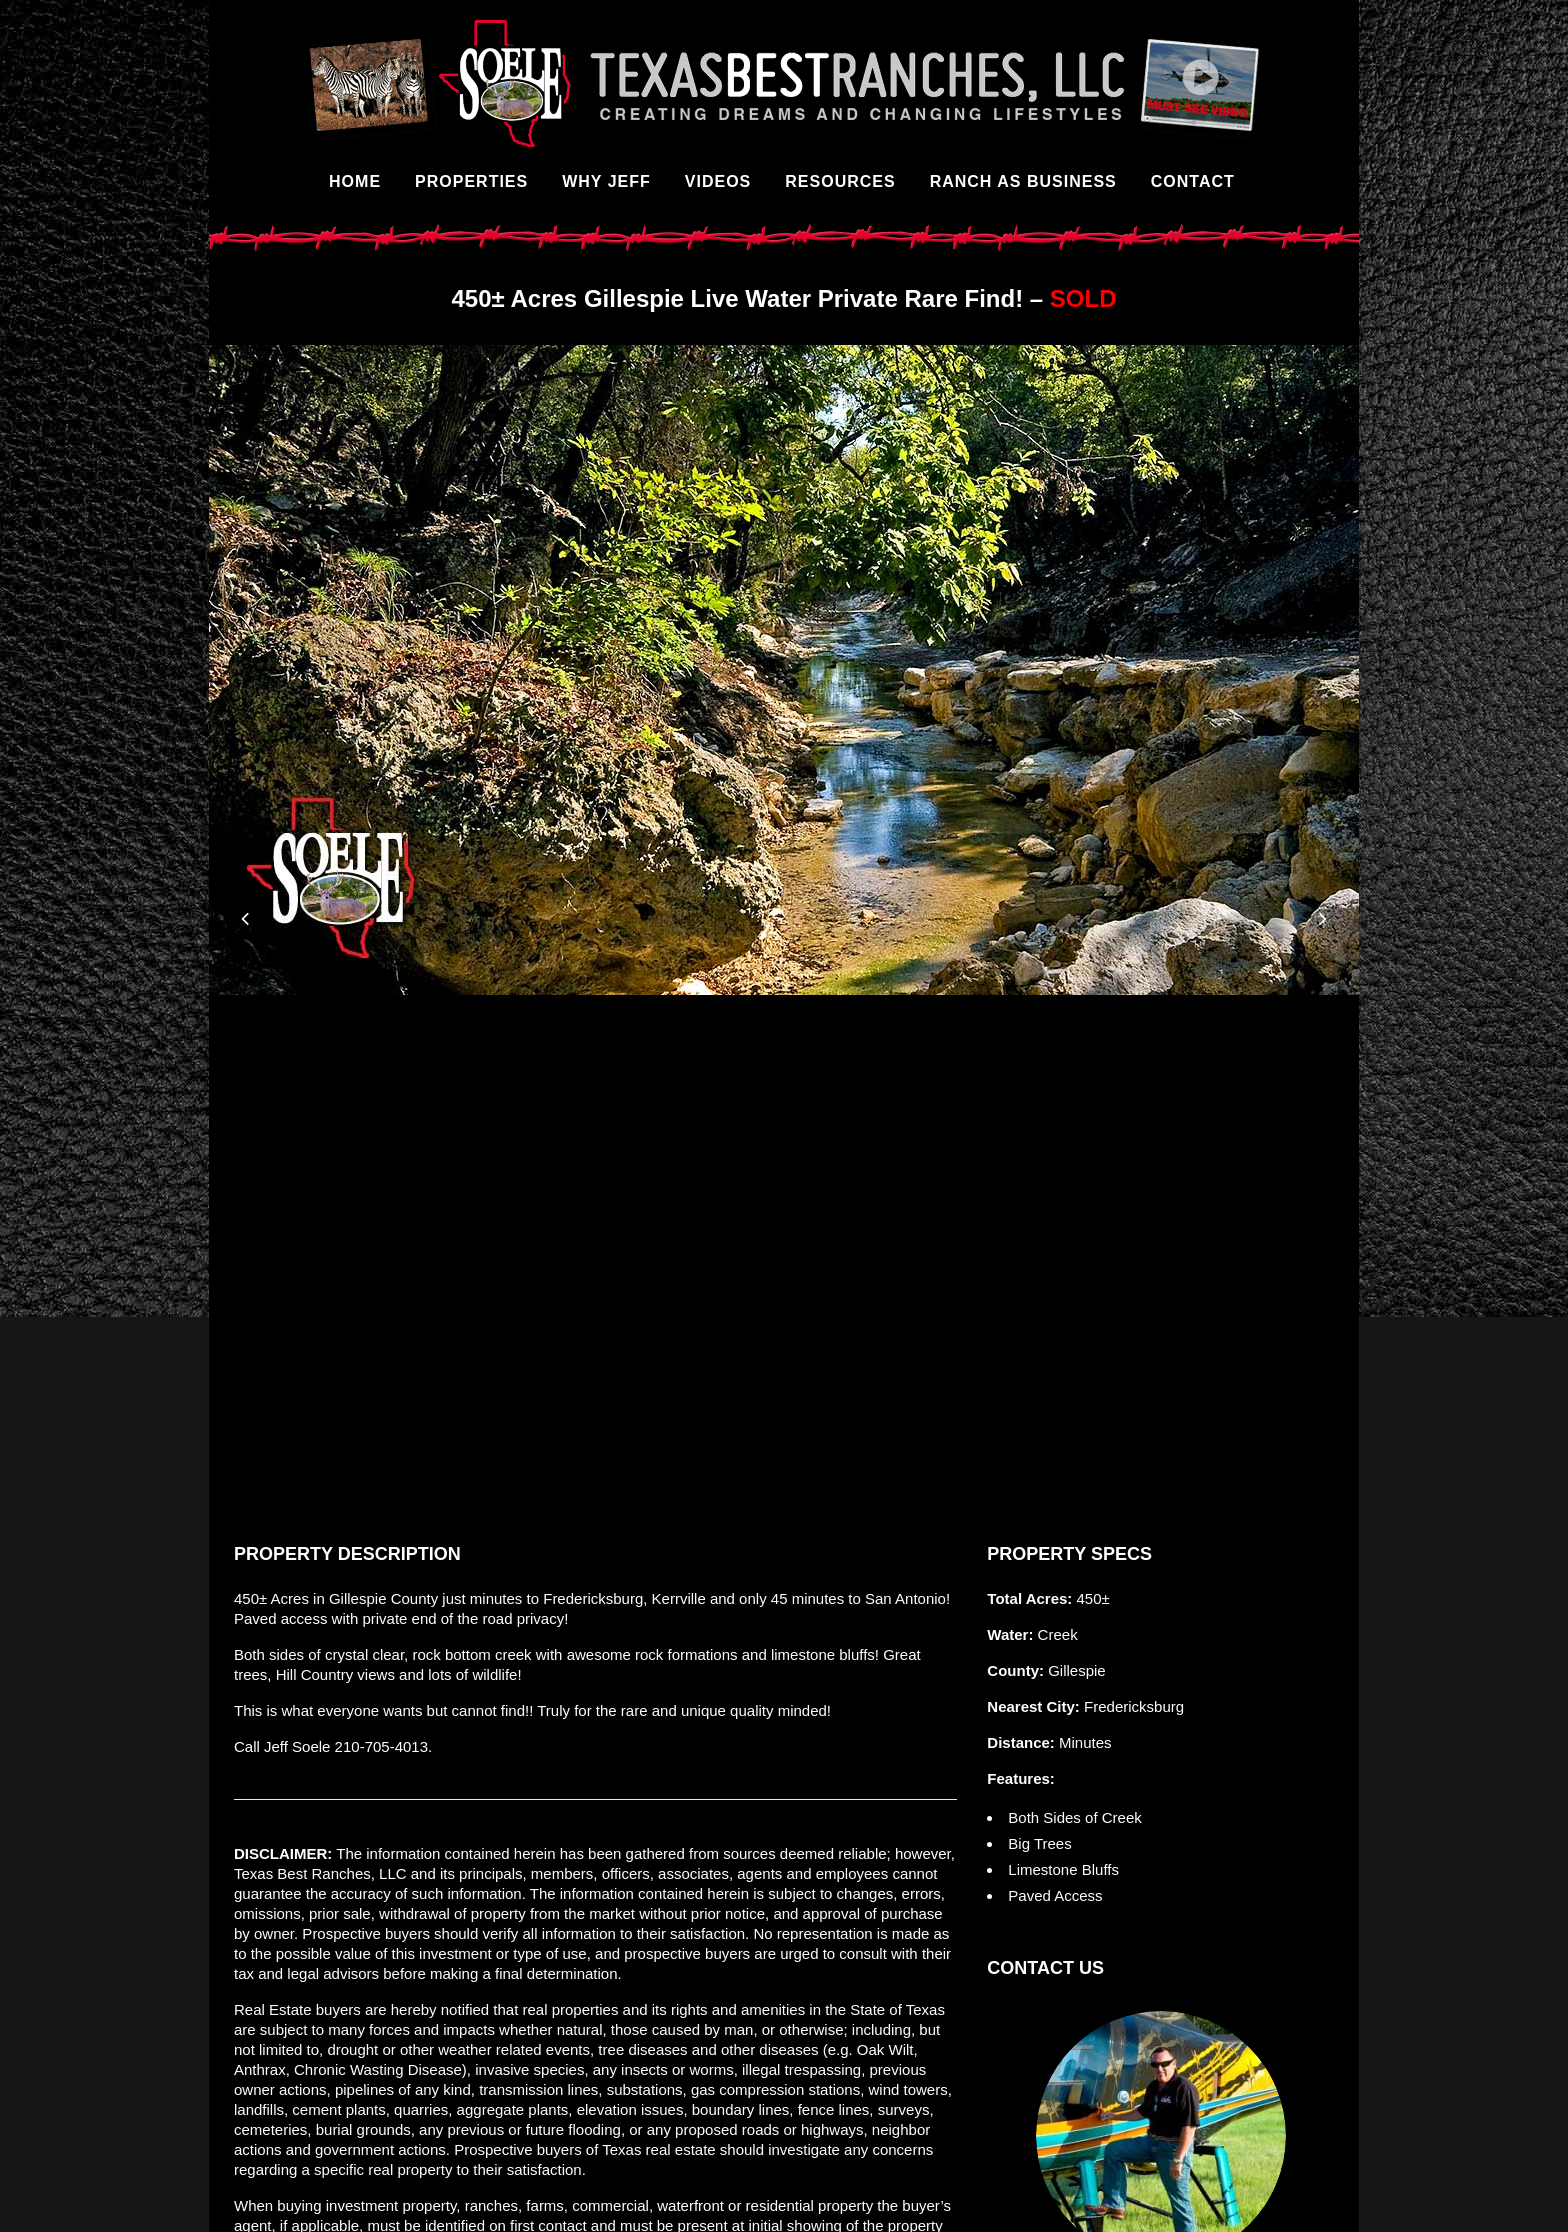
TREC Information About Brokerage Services (921, 2206)
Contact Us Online (1161, 1940)
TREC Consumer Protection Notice (659, 2206)
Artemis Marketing (1230, 2206)
